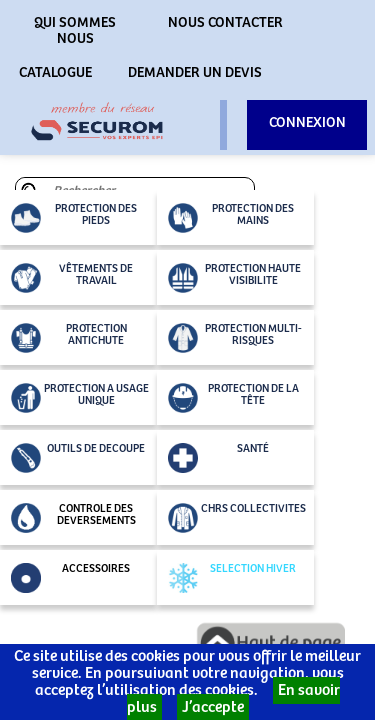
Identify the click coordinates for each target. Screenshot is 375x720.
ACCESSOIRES (70, 578)
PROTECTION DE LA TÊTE (233, 398)
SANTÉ (218, 458)
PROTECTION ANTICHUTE (69, 338)
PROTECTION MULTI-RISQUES (235, 338)
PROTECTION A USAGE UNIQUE (80, 398)
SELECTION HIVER (232, 578)
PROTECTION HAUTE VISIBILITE (234, 278)
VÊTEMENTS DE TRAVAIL (72, 278)
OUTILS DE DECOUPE (78, 458)
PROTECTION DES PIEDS (74, 218)
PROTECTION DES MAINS (231, 218)
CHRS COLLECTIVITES (237, 518)
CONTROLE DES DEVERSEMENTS (73, 518)
